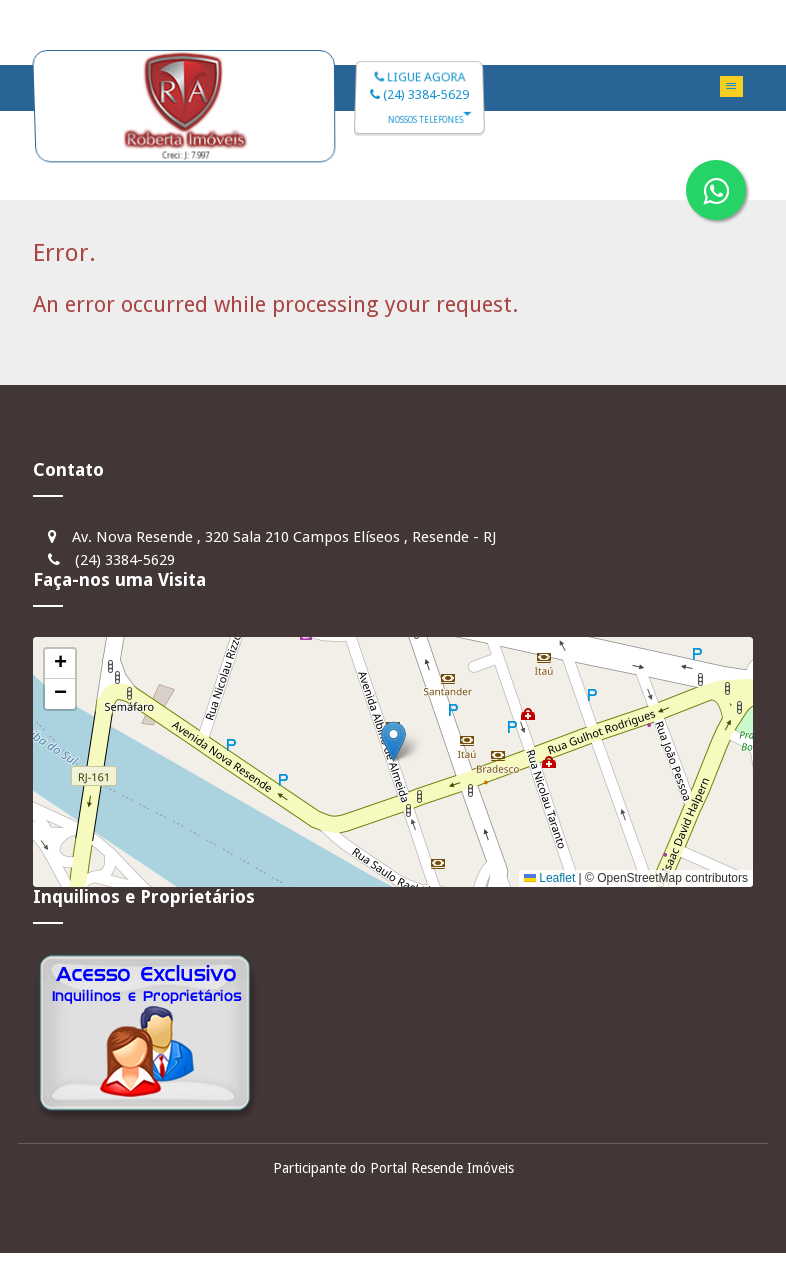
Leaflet (549, 878)
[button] (393, 741)
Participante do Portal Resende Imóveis (393, 1168)
